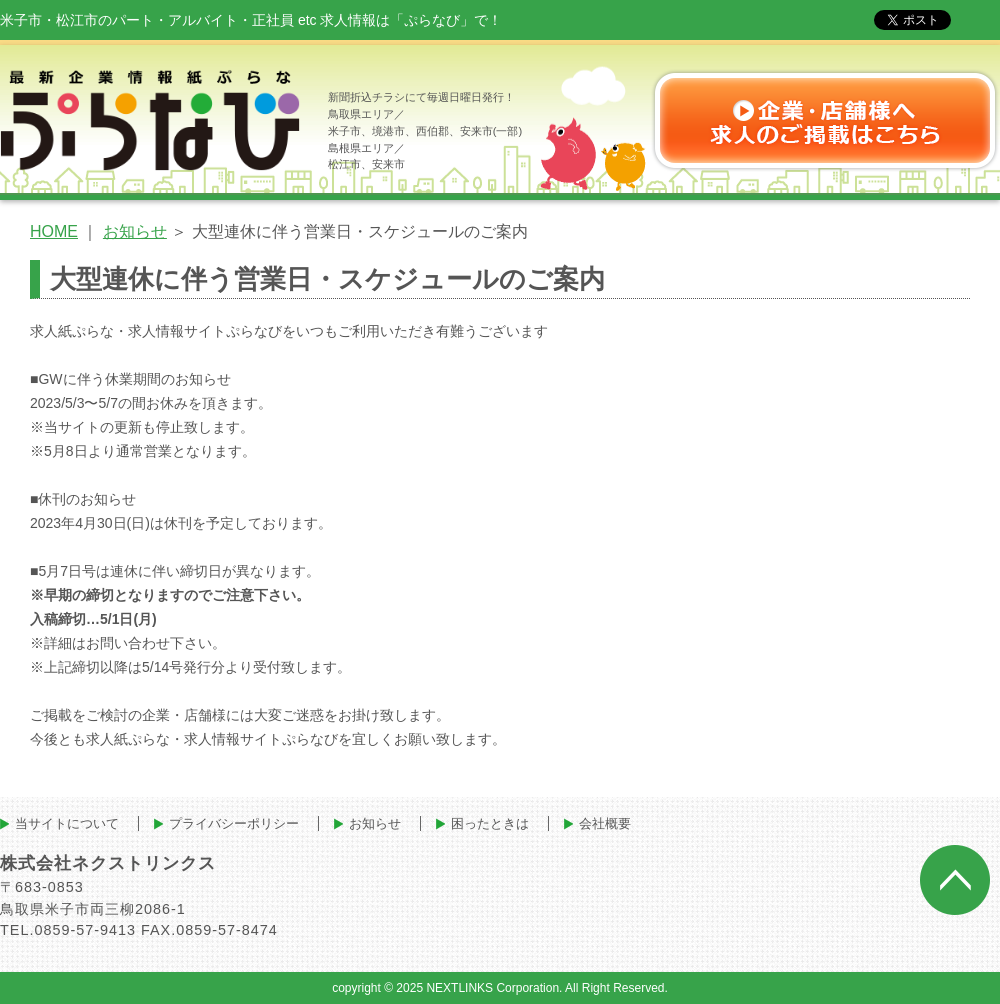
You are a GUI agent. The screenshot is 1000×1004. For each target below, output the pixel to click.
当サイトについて (67, 823)
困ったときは (490, 823)
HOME (54, 231)
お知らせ (135, 231)
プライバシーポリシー (234, 823)
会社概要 (605, 823)
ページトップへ (955, 880)
